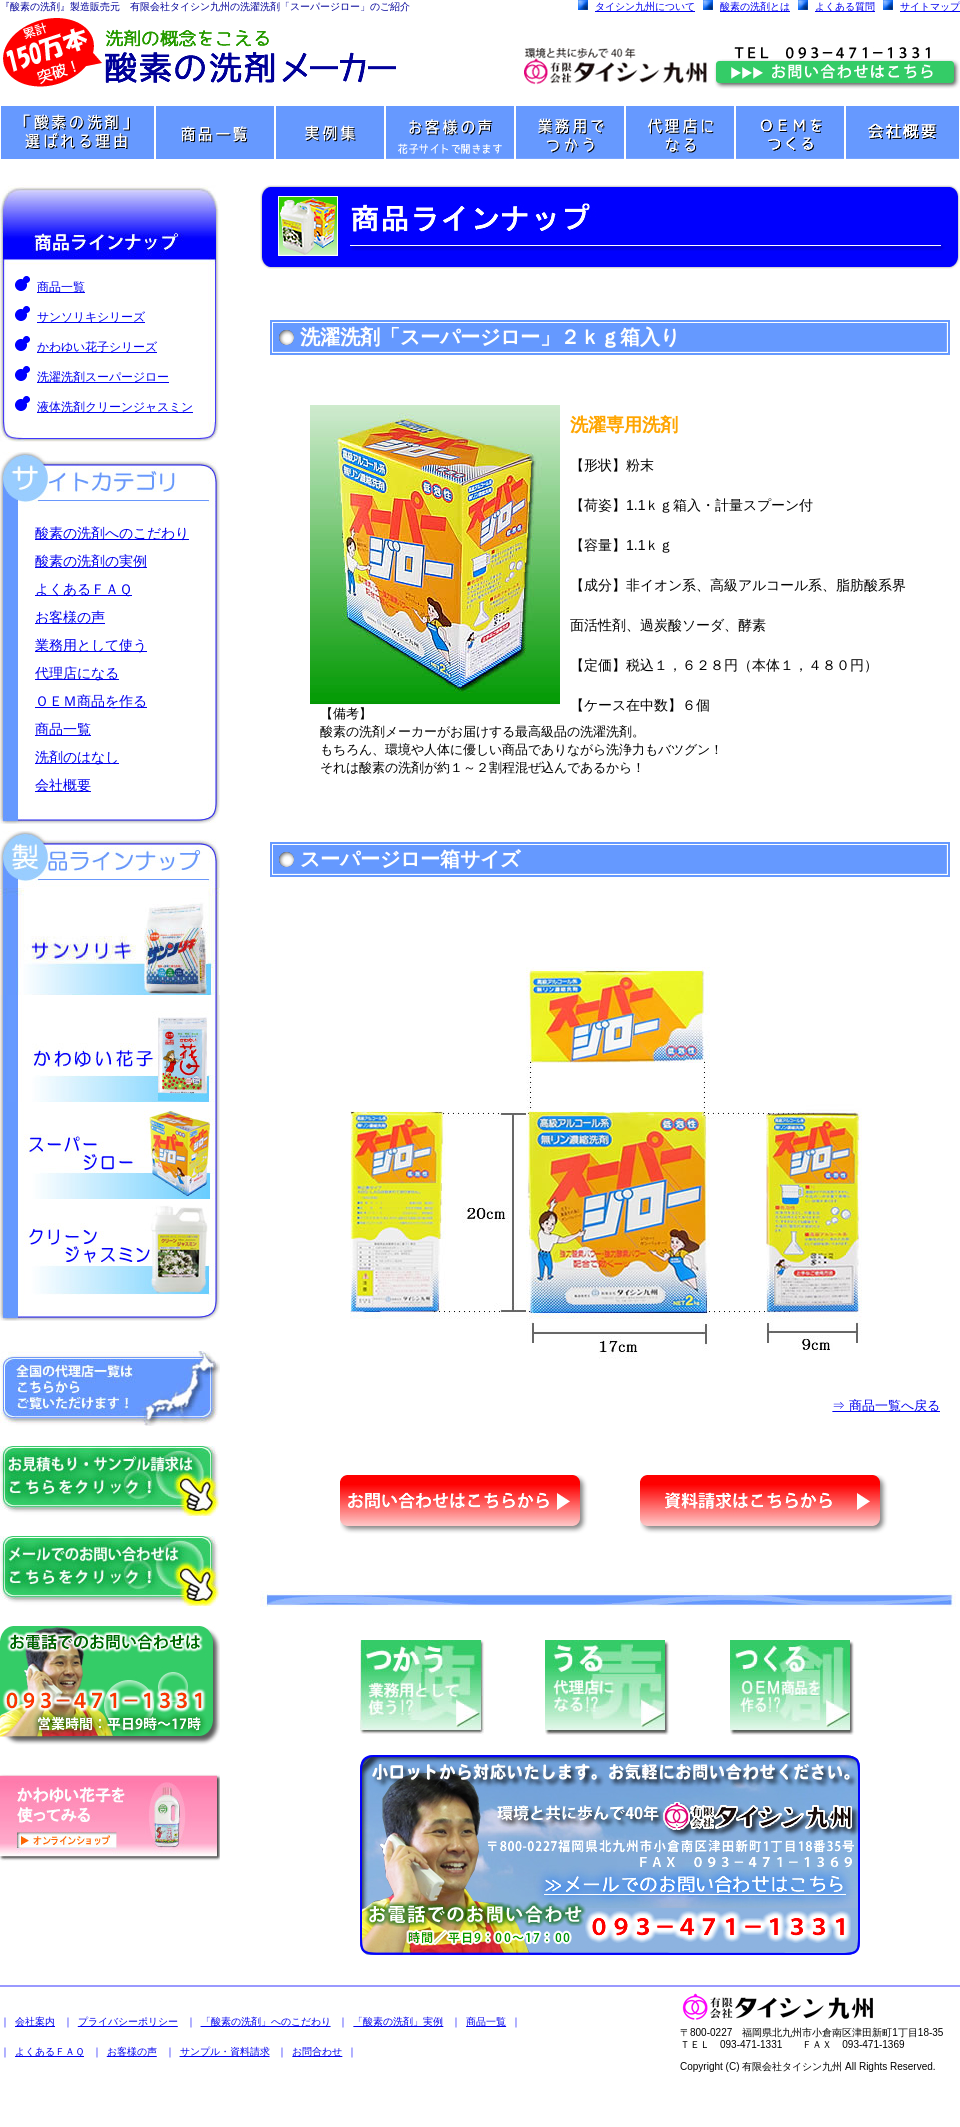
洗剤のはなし (77, 757)
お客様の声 (70, 617)
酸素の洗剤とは (755, 6)
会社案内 (35, 2021)
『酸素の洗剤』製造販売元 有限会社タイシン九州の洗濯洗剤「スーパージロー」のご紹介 (205, 6)
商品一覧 (61, 287)
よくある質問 (845, 6)
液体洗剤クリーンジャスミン (115, 407)
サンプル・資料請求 (225, 2051)
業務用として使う (91, 645)
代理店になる (77, 673)
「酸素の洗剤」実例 (398, 2021)
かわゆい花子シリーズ (97, 347)
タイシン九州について (645, 6)
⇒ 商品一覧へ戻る (886, 1405)
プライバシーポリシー (128, 2021)
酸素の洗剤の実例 (91, 561)
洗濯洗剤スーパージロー (103, 377)
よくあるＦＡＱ (83, 589)
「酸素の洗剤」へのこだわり (266, 2021)
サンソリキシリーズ (91, 317)
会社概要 (63, 785)
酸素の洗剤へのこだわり (112, 533)
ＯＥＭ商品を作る (91, 701)
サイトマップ (930, 6)
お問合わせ (317, 2051)
